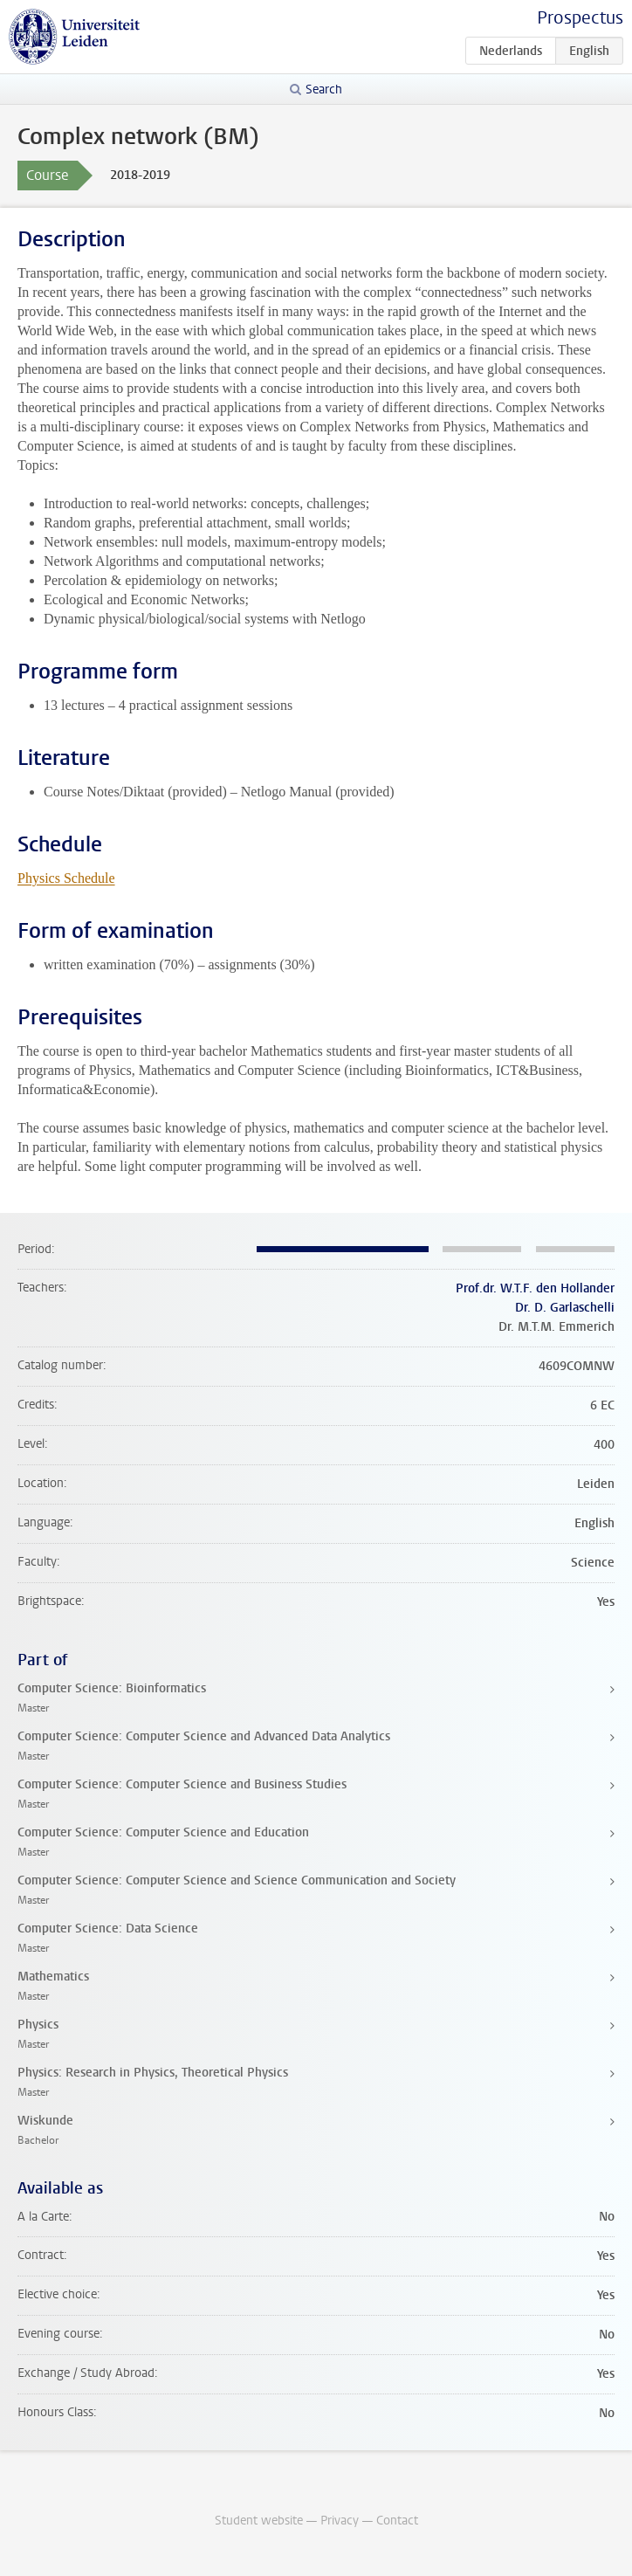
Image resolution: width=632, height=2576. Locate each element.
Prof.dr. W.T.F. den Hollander (535, 1288)
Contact (397, 2520)
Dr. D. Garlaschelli (565, 1307)
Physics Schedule (66, 878)
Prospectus (580, 18)
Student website (259, 2520)
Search (324, 89)
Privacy (339, 2520)
